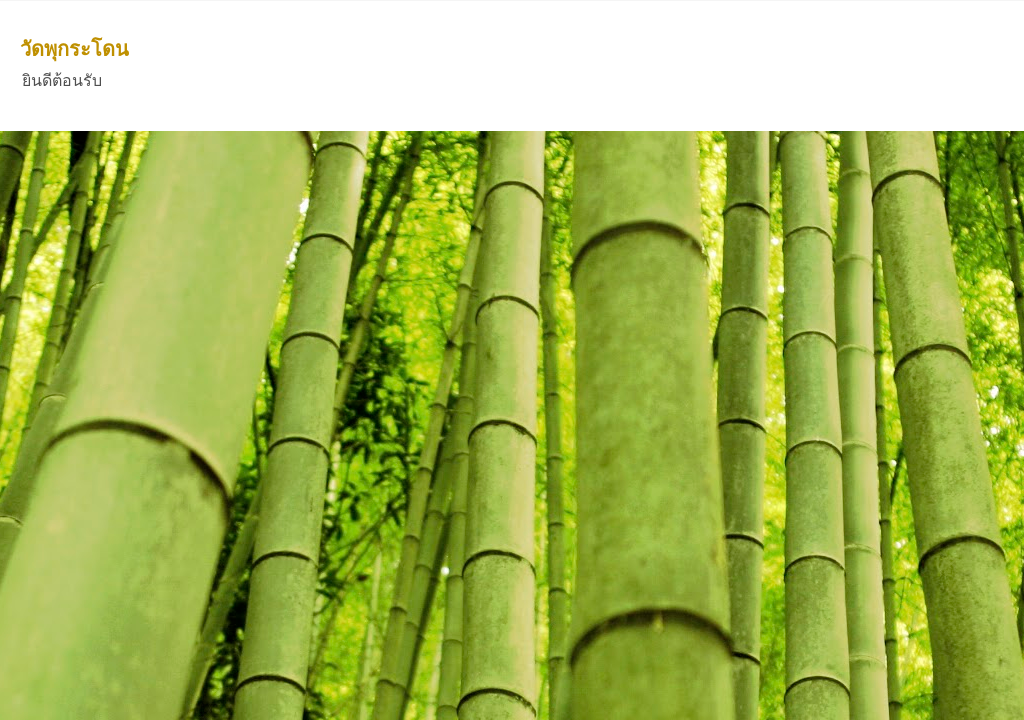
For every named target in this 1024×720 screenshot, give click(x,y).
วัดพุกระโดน (74, 49)
